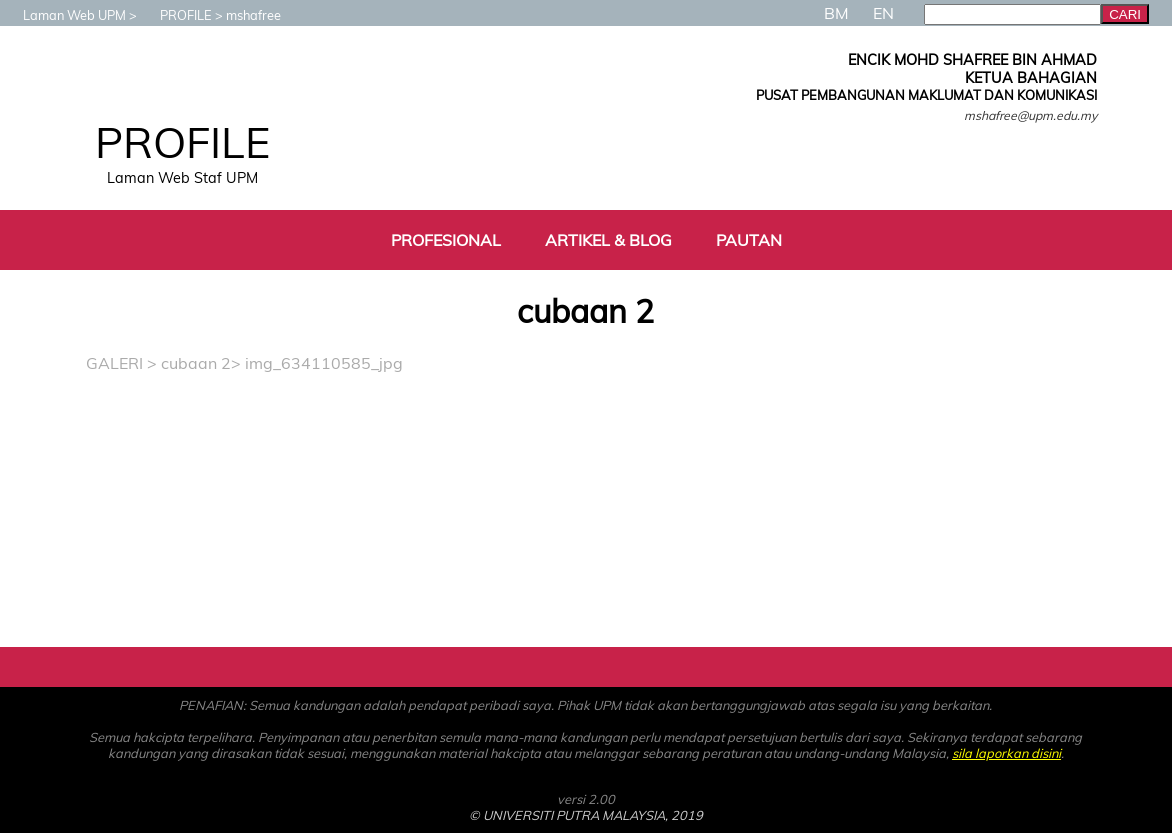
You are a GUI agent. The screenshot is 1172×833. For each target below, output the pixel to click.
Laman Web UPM (64, 15)
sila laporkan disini (1006, 753)
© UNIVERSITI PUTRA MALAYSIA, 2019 (586, 815)
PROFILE (176, 15)
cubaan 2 (196, 363)
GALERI (114, 363)
